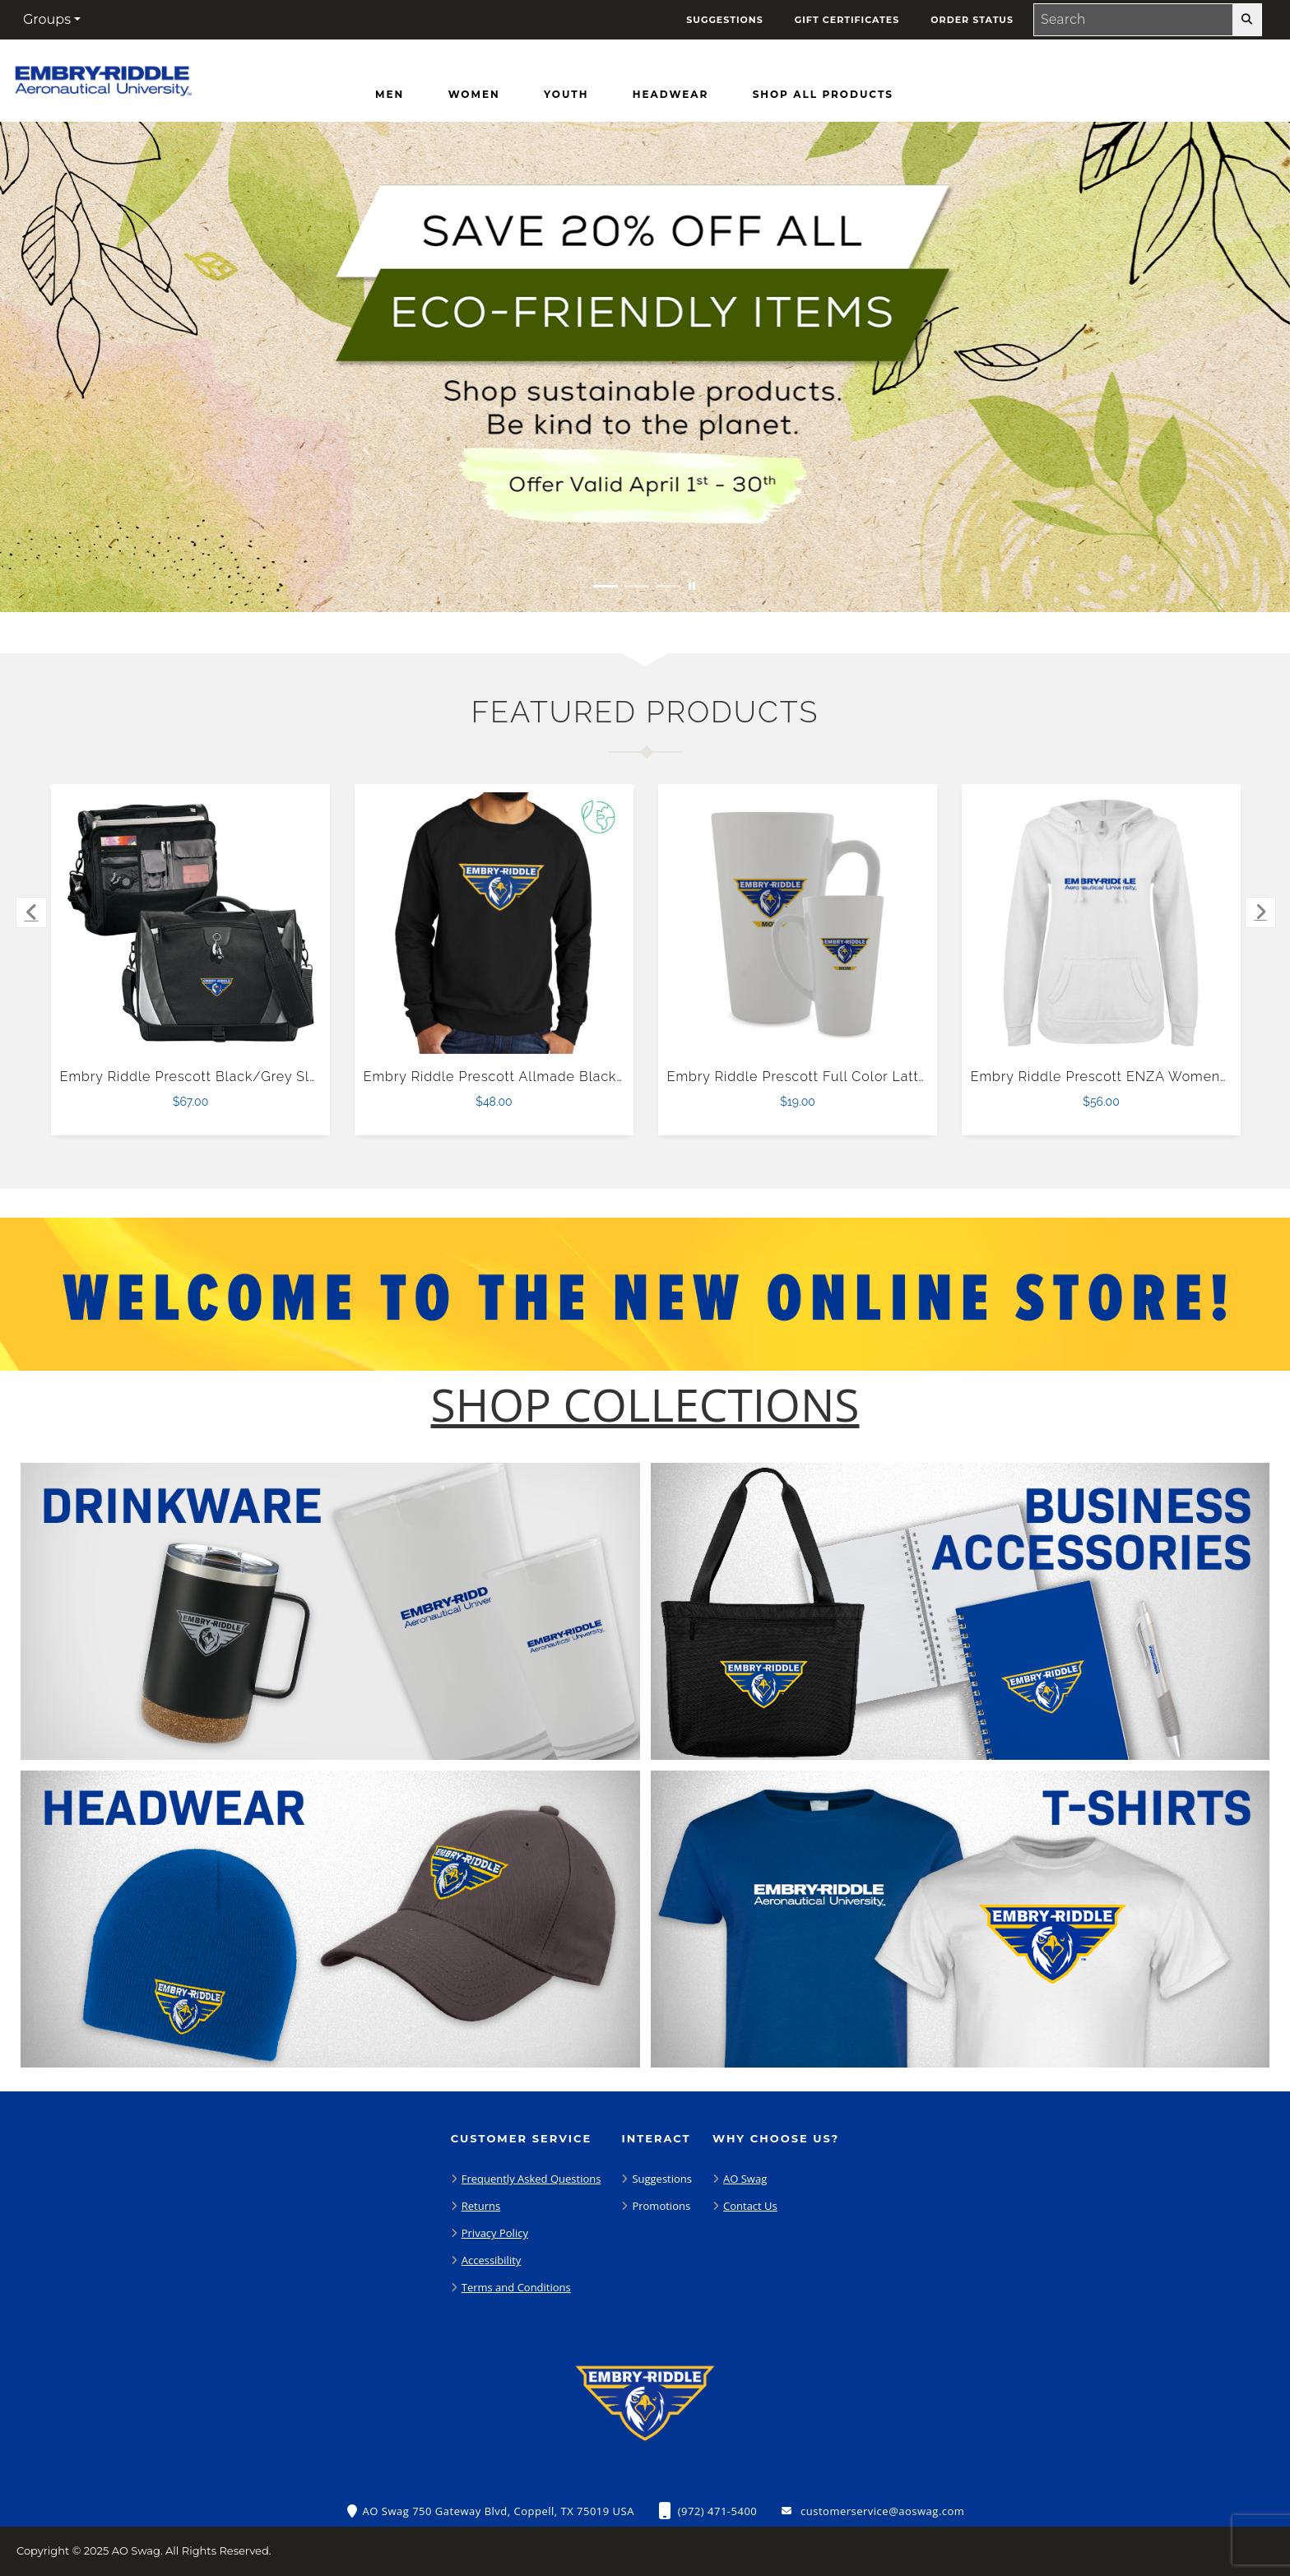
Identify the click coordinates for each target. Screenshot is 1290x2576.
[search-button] (1246, 19)
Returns (481, 2205)
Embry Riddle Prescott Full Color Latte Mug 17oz (831, 1076)
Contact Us (750, 2205)
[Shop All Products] (823, 95)
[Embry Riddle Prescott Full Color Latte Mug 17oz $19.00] (798, 923)
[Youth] (566, 95)
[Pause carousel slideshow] (692, 586)
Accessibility (492, 2260)
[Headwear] (670, 95)
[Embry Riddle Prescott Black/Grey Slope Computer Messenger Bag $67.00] (191, 923)
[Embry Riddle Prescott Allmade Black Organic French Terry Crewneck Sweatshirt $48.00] (494, 923)
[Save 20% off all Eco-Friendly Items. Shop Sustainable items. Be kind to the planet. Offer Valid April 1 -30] (645, 367)
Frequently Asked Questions (531, 2178)
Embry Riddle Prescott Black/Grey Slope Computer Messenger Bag (288, 1076)
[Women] (474, 95)
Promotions (661, 2205)
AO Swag (745, 2178)
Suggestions (662, 2178)
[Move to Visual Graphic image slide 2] (636, 586)
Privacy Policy (495, 2233)
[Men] (389, 95)
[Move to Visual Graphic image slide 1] (605, 586)
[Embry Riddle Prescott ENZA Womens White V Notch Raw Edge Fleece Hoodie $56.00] (1101, 923)
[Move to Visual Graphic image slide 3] (668, 586)
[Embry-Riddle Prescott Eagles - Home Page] (103, 77)
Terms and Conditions (516, 2287)
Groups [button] (47, 19)
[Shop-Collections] (645, 1405)
